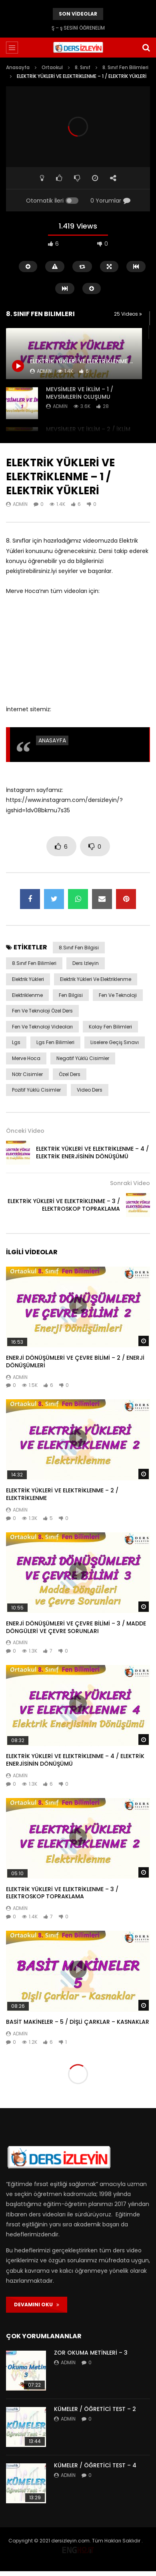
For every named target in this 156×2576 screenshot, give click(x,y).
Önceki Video (25, 1131)
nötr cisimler (27, 1074)
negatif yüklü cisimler (82, 1058)
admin (60, 406)
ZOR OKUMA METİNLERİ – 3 (91, 2353)
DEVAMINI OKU (36, 2304)
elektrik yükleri (28, 979)
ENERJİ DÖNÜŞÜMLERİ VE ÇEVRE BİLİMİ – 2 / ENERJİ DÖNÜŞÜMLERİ (75, 1361)
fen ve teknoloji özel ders (42, 1010)
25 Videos (128, 313)
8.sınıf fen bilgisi (79, 947)
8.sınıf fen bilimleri (34, 963)
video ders (89, 1089)
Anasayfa (18, 67)
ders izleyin (85, 963)
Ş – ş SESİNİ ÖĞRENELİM (78, 27)
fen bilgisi (71, 995)
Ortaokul (52, 67)
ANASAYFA (52, 740)
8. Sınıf (82, 67)
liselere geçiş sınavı (114, 1042)
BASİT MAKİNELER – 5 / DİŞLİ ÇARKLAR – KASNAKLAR (77, 2022)
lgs (16, 1042)
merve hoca (26, 1058)
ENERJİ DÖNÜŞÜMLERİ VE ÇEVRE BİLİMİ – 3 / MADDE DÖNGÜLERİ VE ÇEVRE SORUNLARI (76, 1627)
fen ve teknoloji (118, 995)
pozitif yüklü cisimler (36, 1089)
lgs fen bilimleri (55, 1042)
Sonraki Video (130, 1183)
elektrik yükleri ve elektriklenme (95, 979)
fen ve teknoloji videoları (42, 1026)
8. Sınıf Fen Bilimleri (125, 67)
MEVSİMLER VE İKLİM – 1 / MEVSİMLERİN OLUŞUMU (79, 393)
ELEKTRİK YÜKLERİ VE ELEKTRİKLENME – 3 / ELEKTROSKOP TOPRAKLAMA (64, 1205)
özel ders (69, 1074)
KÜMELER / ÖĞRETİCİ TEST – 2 (95, 2409)
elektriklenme (27, 995)
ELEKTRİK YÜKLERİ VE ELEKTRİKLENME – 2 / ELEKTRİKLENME (62, 1494)
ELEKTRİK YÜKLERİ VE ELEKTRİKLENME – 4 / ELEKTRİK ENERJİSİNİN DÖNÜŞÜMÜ (92, 1152)
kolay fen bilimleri (110, 1026)
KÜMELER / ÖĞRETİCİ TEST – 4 (95, 2465)
